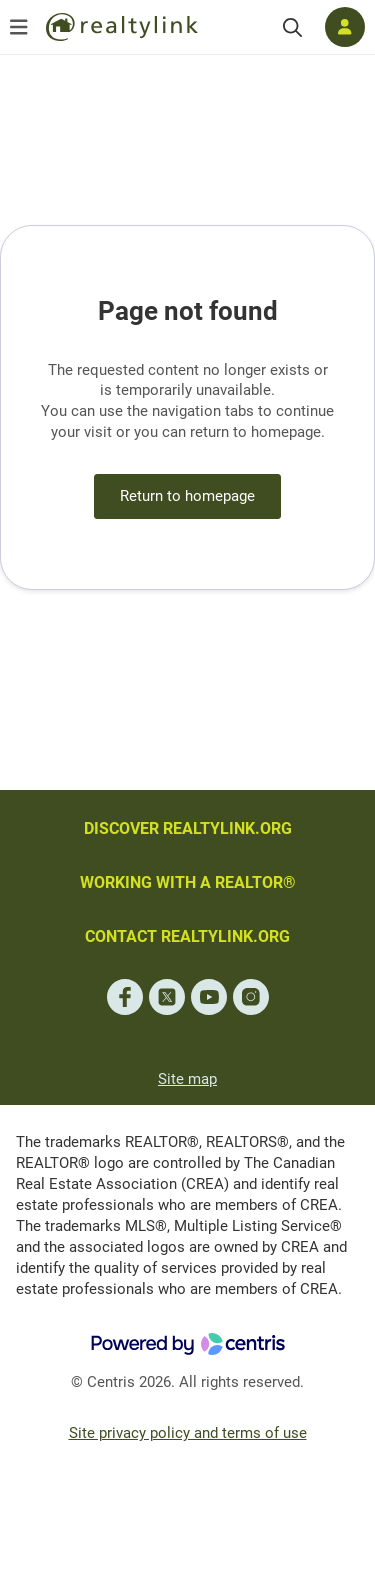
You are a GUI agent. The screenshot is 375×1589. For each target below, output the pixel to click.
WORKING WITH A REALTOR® (188, 882)
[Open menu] (19, 27)
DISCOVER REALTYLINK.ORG (188, 828)
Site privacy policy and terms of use (188, 1433)
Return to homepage (187, 496)
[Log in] (345, 27)
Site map (187, 1079)
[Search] (292, 27)
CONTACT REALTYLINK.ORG (187, 936)
